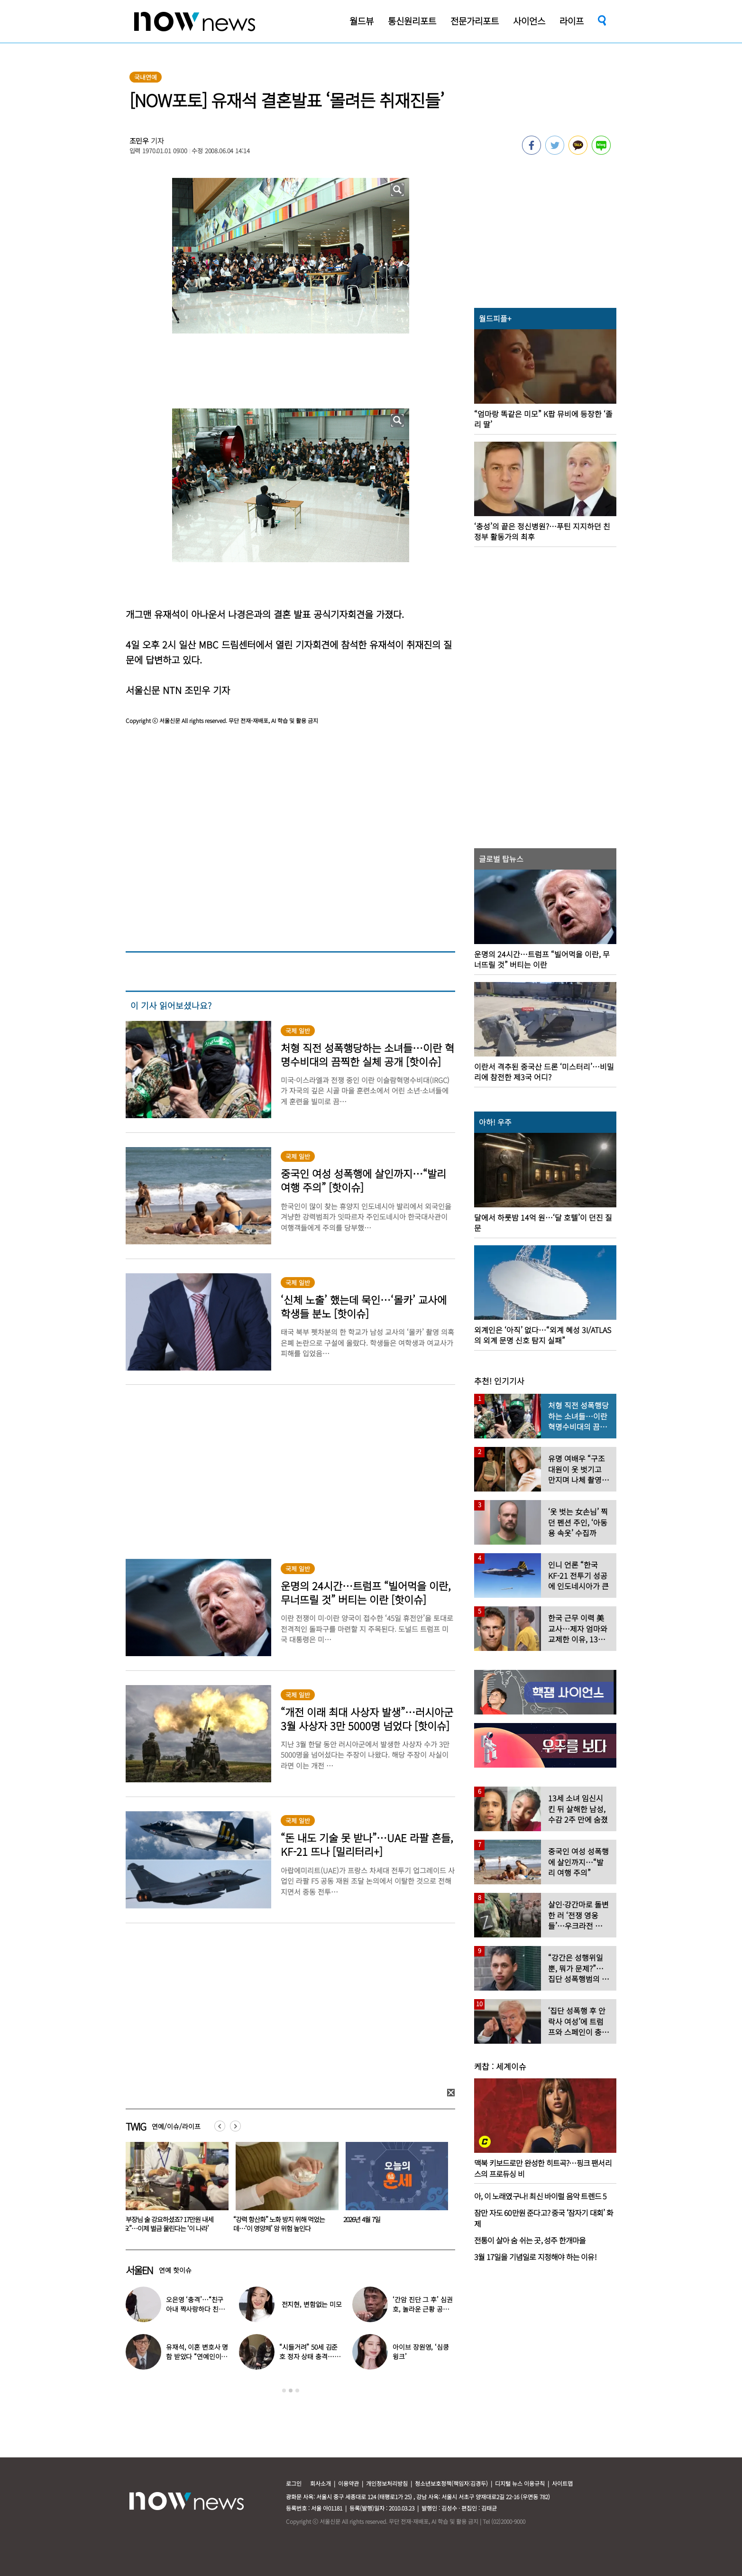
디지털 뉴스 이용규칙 (520, 2483)
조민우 (139, 141)
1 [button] (284, 2390)
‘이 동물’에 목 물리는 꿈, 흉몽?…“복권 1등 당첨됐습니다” (173, 2224)
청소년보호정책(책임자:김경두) (451, 2483)
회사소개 (320, 2483)
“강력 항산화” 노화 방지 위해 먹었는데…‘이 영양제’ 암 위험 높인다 (389, 2224)
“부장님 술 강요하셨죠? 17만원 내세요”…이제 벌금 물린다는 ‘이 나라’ (278, 2224)
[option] (174, 2190)
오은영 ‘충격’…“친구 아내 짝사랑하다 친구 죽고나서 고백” (195, 2309)
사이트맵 (562, 2483)
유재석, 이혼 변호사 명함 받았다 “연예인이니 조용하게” (197, 2356)
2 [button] (291, 2390)
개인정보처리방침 (387, 2483)
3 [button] (297, 2390)
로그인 (294, 2483)
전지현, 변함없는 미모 (312, 2304)
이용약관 (348, 2483)
